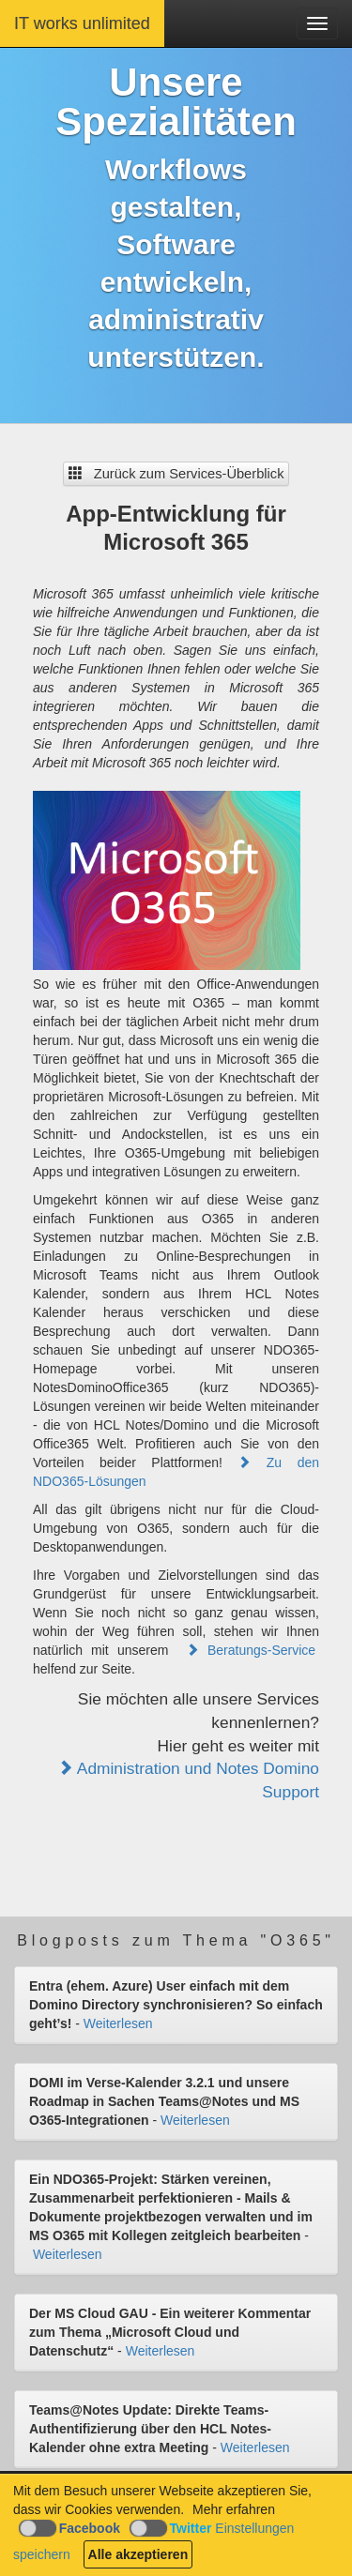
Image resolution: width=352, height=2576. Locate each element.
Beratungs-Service (250, 1650)
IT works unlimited (82, 23)
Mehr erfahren (233, 2509)
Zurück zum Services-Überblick (176, 473)
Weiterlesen (118, 2023)
